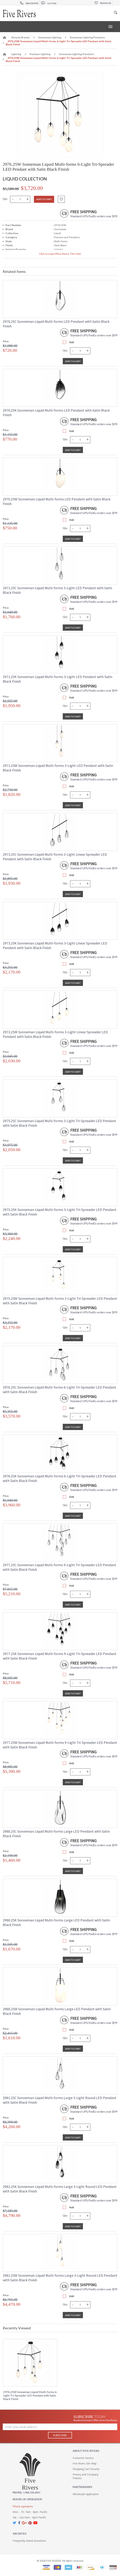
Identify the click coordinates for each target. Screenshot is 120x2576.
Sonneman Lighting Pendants (87, 37)
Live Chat (48, 3)
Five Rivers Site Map (85, 2463)
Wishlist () (102, 3)
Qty (5, 198)
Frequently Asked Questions (29, 2540)
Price (6, 341)
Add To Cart (73, 361)
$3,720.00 (32, 188)
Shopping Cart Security (86, 2469)
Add (71, 342)
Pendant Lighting (40, 54)
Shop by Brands (20, 37)
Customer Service (83, 2458)
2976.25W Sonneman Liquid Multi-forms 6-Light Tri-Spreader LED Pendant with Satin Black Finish (30, 2395)
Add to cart (44, 199)
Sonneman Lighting (49, 37)
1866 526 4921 (29, 3)
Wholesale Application (86, 2494)
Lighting (16, 54)
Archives (19, 2533)
